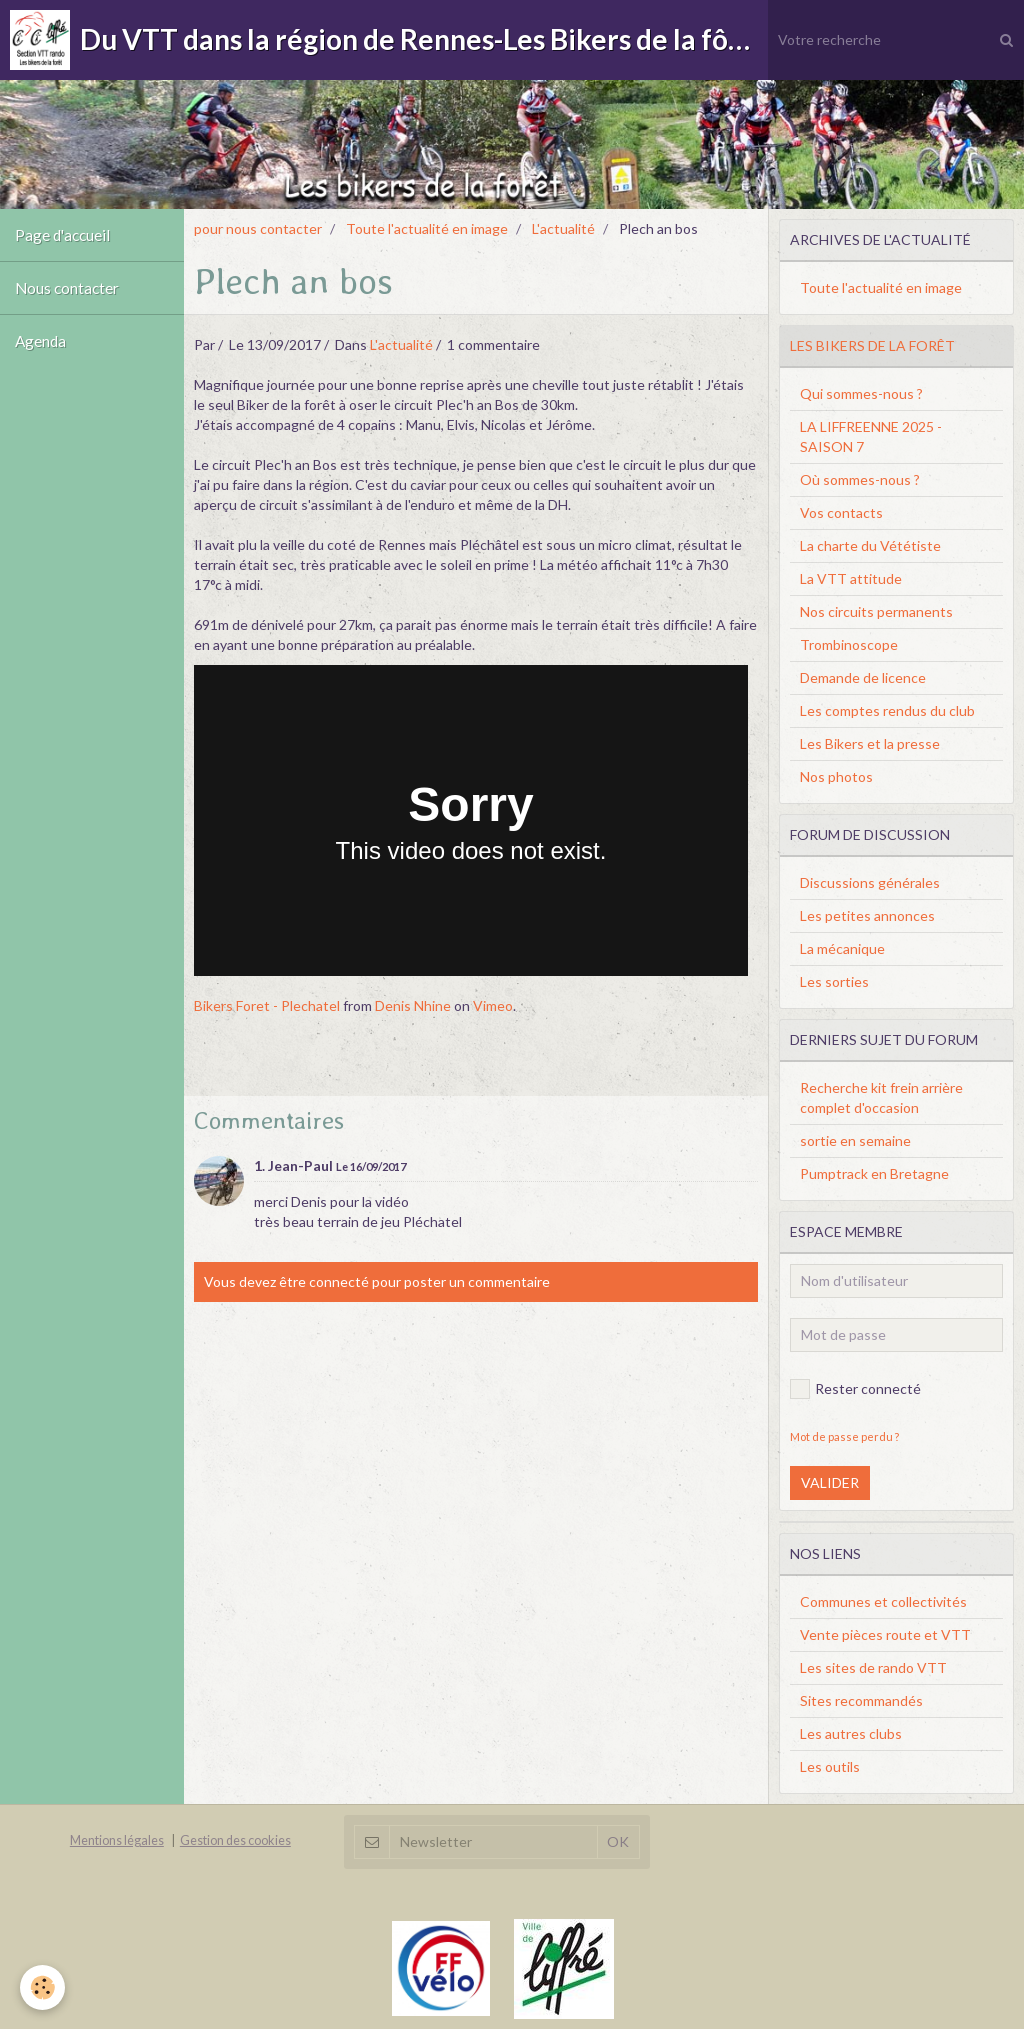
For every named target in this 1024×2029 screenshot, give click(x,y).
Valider (830, 1482)
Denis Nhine (413, 1005)
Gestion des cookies (235, 1840)
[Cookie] (42, 1987)
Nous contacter (67, 288)
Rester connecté (855, 1389)
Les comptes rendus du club (887, 710)
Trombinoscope (849, 644)
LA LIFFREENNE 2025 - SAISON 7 (871, 436)
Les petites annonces (867, 915)
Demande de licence (863, 677)
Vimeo (493, 1005)
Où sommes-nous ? (860, 479)
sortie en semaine (855, 1140)
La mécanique (842, 948)
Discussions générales (870, 882)
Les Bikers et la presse (870, 743)
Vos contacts (841, 512)
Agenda (40, 341)
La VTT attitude (851, 578)
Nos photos (836, 776)
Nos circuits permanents (876, 611)
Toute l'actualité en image (427, 228)
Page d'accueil (62, 235)
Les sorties (834, 981)
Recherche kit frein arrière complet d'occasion (881, 1097)
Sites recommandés (861, 1700)
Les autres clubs (851, 1733)
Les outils (830, 1766)
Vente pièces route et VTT (885, 1634)
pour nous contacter (258, 228)
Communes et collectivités (883, 1601)
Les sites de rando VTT (873, 1667)
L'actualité (563, 228)
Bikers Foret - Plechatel (267, 1005)
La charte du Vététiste (870, 545)
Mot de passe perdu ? (844, 1436)
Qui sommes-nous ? (861, 393)
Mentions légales (117, 1840)
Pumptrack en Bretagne (874, 1173)
